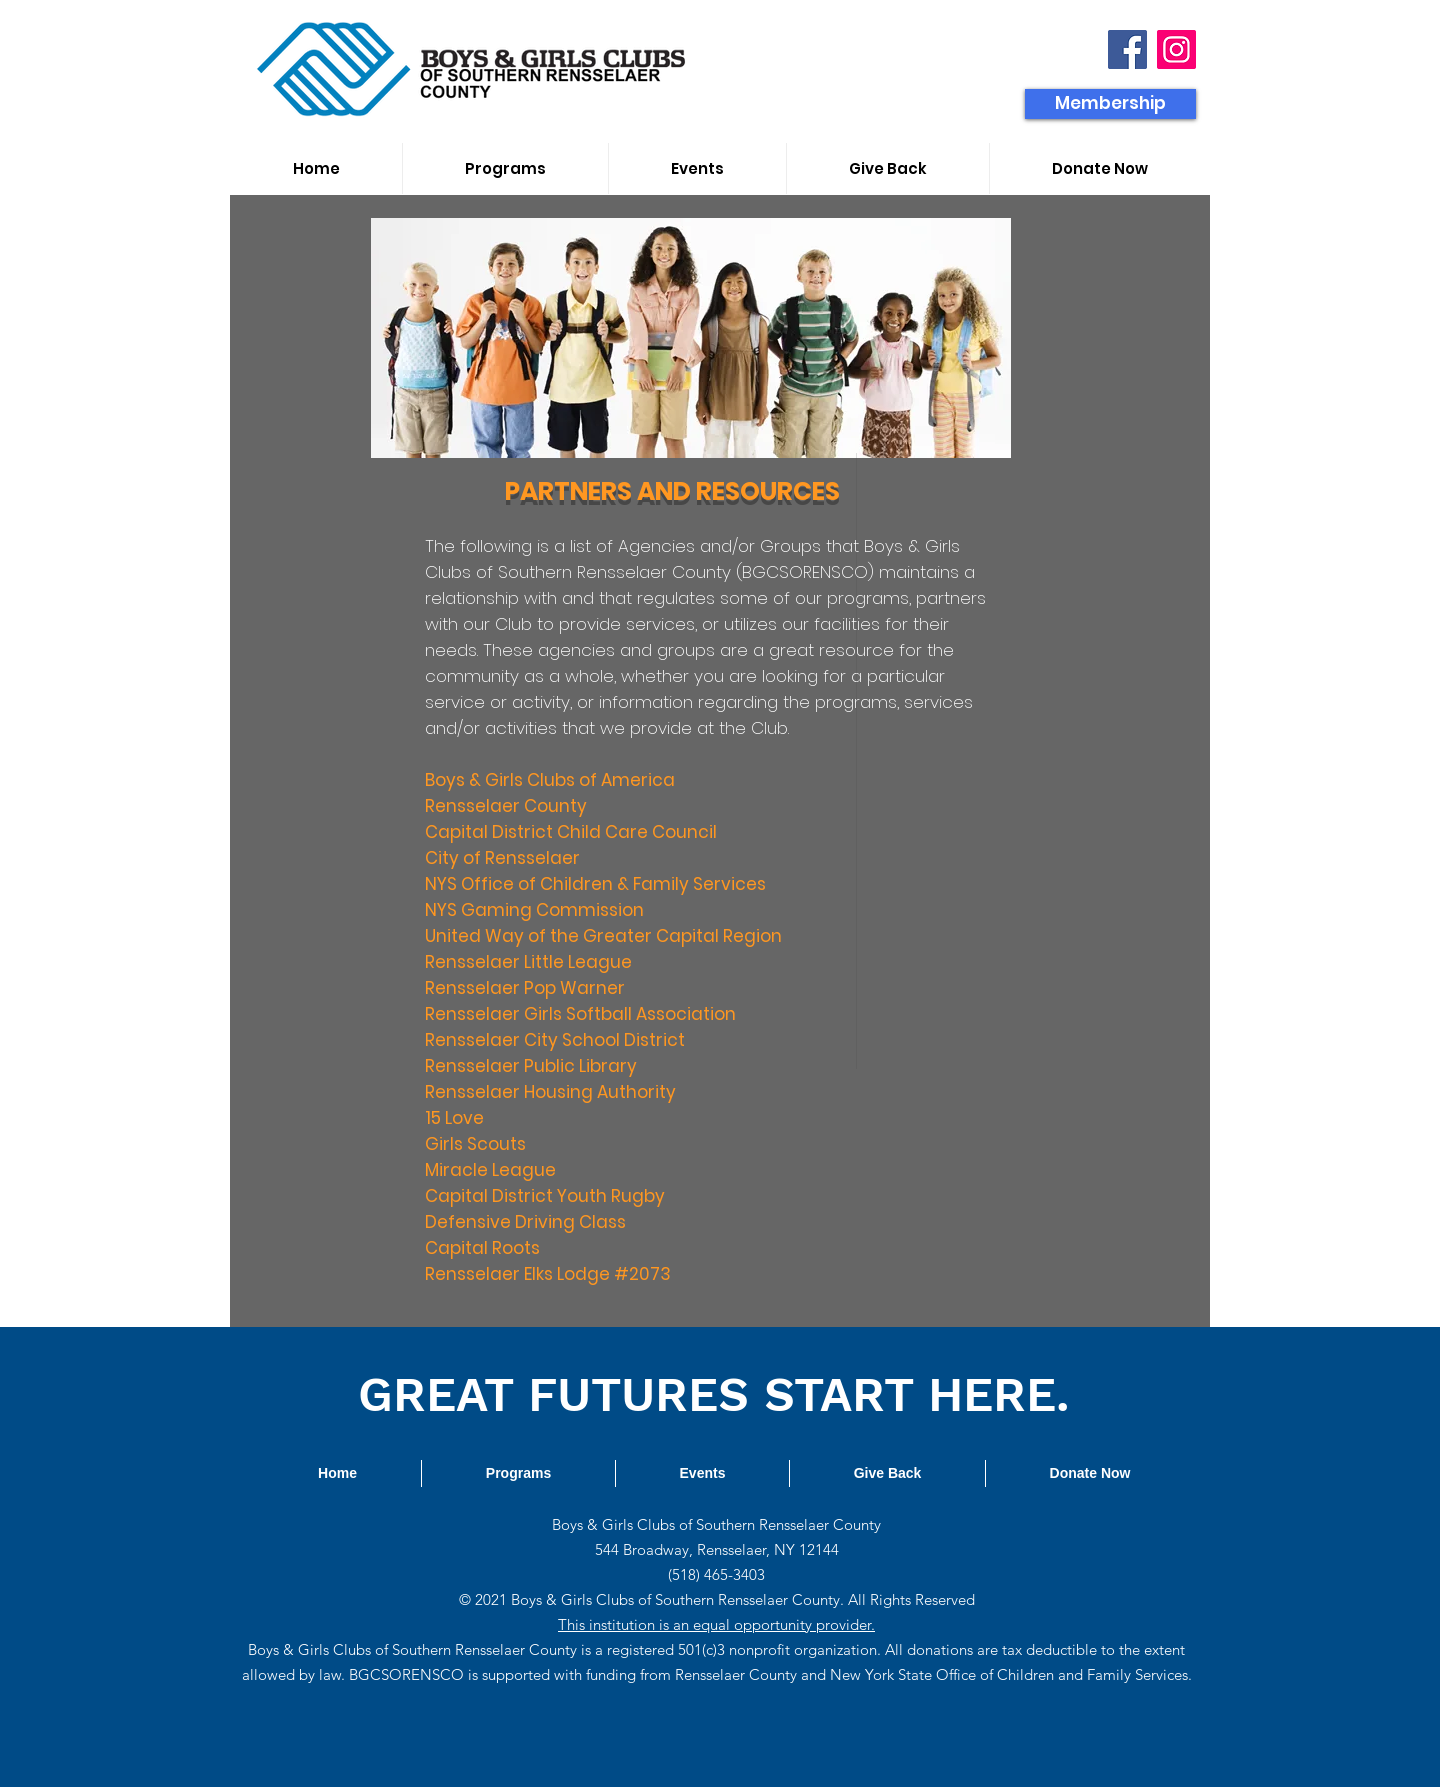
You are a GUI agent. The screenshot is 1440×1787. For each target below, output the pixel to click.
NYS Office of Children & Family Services (595, 884)
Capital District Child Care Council (571, 832)
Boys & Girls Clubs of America (550, 780)
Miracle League (490, 1170)
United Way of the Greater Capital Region (603, 936)
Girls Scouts (475, 1144)
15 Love (454, 1118)
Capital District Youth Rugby (545, 1196)
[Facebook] (1127, 49)
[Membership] (1110, 104)
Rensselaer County (506, 806)
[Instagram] (1176, 49)
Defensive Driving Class (525, 1222)
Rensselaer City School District (555, 1040)
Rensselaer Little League (528, 962)
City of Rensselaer (502, 858)
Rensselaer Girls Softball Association (580, 1014)
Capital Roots (482, 1248)
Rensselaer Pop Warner (525, 988)
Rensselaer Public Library (531, 1066)
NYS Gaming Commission (534, 910)
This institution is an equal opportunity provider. (716, 1624)
